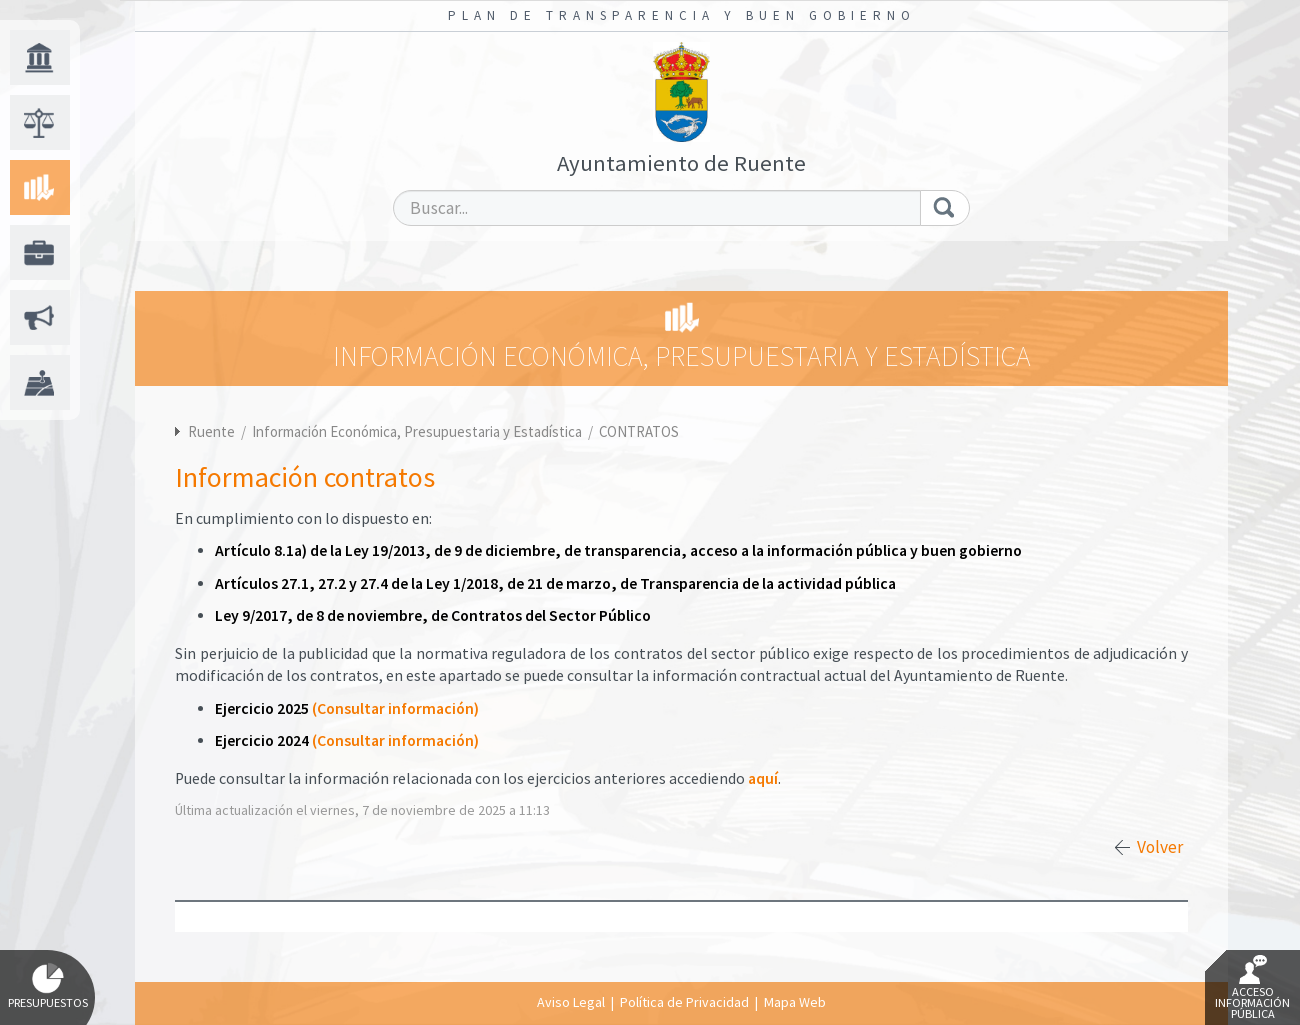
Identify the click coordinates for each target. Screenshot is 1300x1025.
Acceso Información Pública (1252, 988)
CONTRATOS (639, 431)
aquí (763, 778)
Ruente (211, 431)
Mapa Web (795, 1002)
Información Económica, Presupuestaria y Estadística (418, 431)
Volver (1160, 847)
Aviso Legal (571, 1002)
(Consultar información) (395, 708)
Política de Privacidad (684, 1002)
